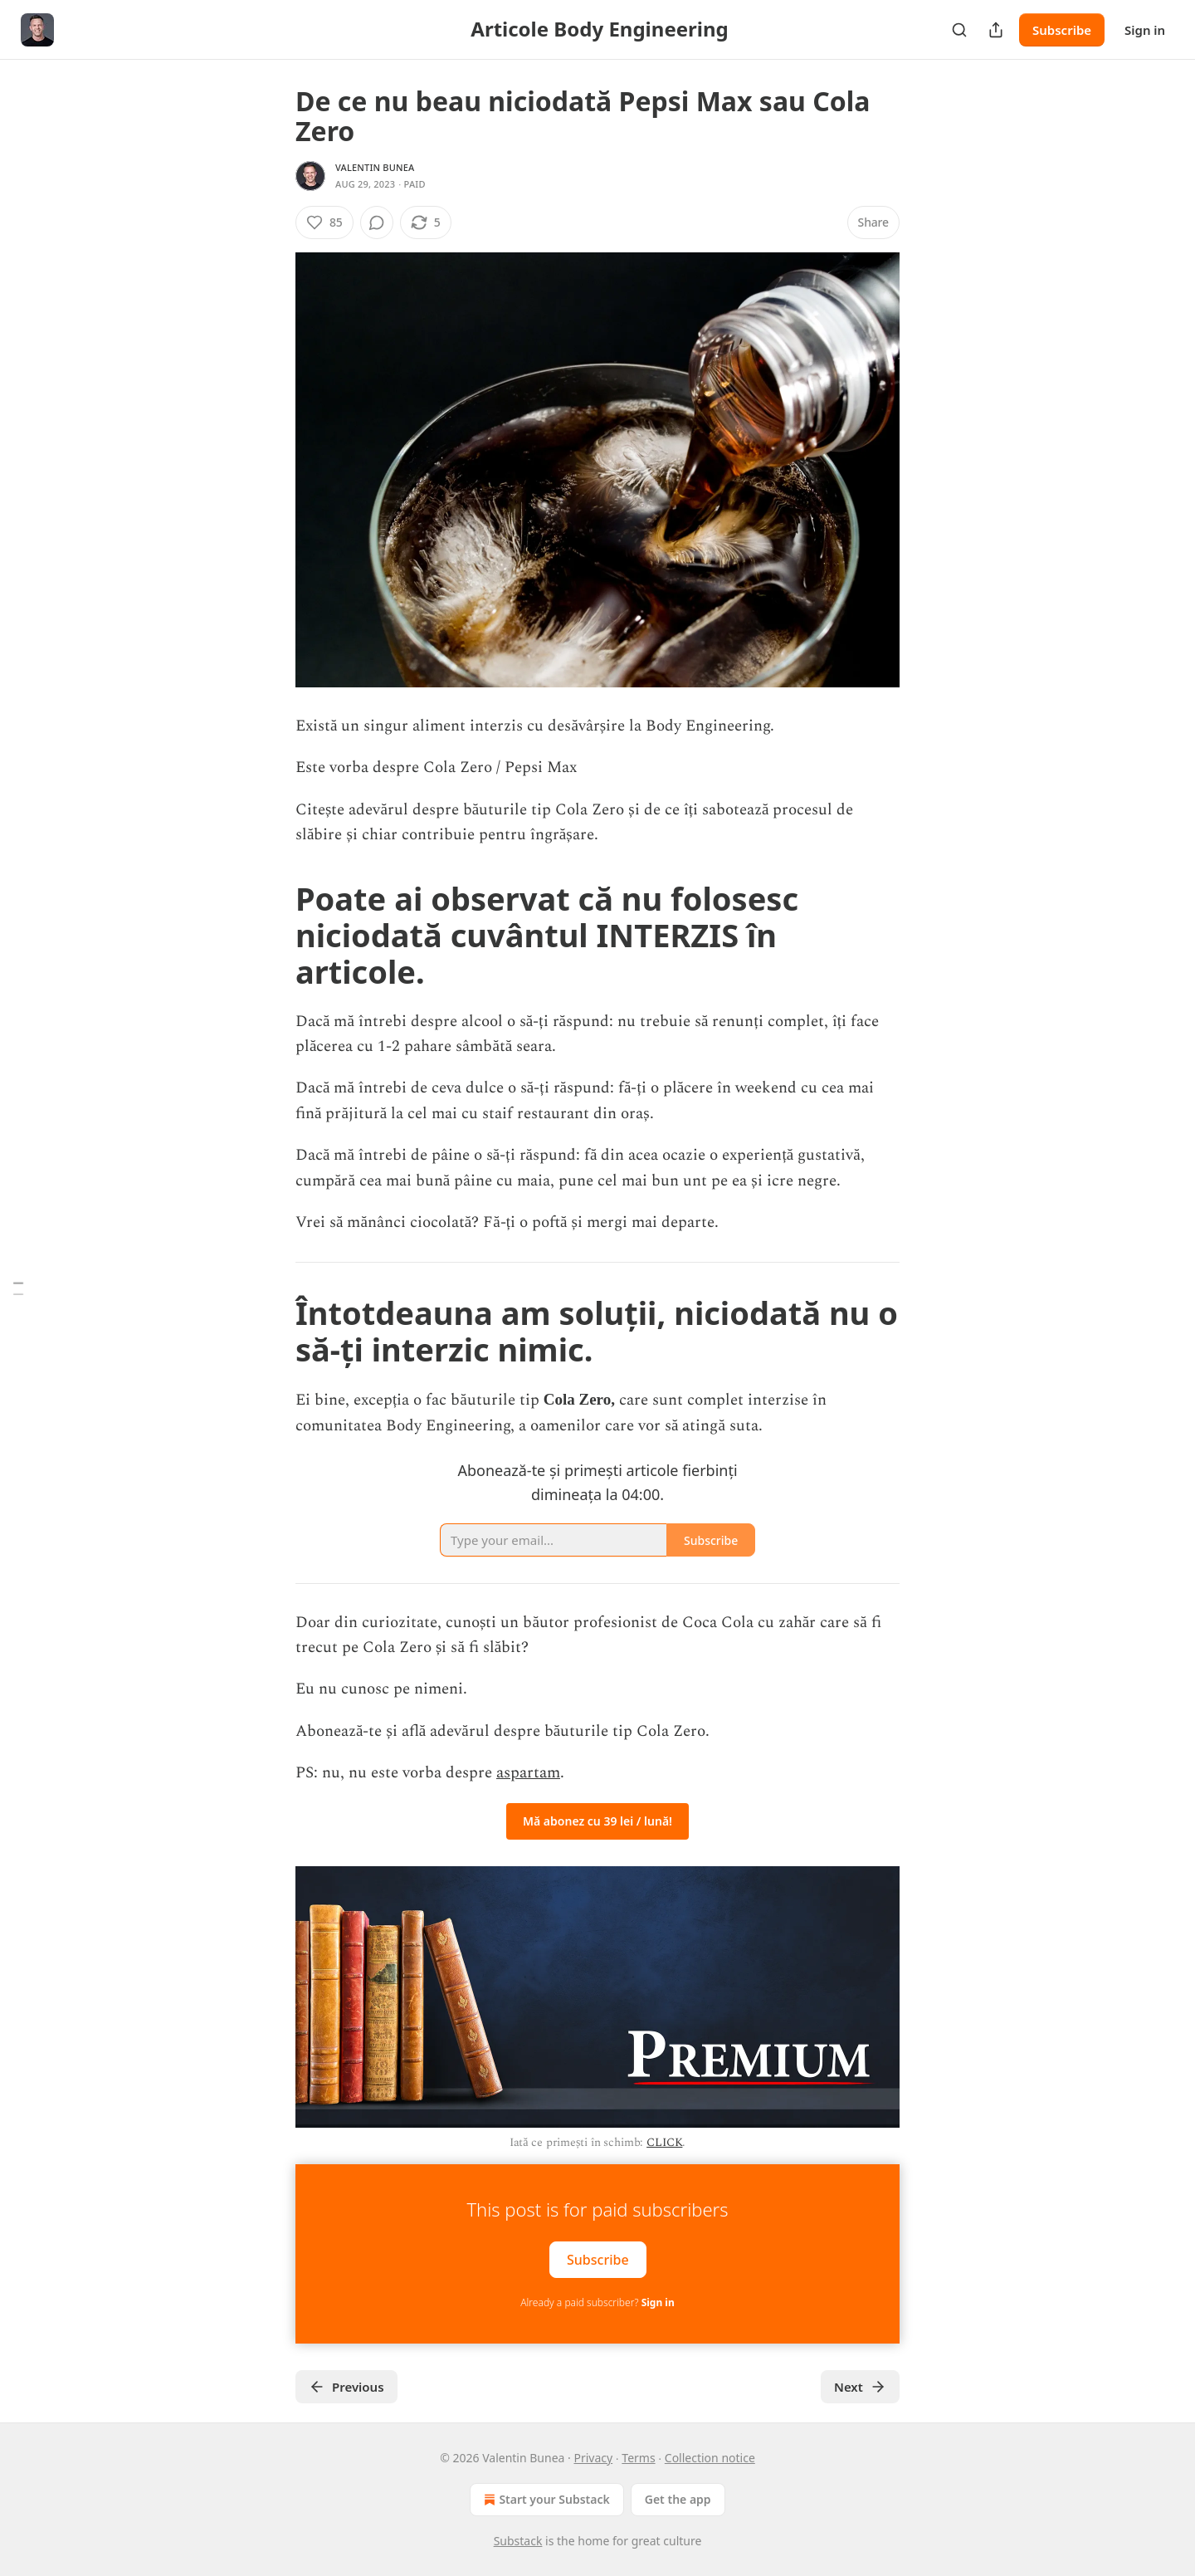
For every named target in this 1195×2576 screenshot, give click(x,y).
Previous (346, 2386)
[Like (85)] (324, 222)
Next (860, 2386)
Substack (518, 2541)
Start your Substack (544, 2499)
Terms (638, 2458)
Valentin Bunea (375, 167)
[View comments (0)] (376, 222)
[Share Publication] (995, 29)
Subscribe (1061, 30)
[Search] (959, 29)
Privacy (592, 2458)
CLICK (664, 2142)
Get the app (678, 2499)
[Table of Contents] (18, 1288)
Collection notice (710, 2458)
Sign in (1144, 30)
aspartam (528, 1773)
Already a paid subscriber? (597, 2302)
